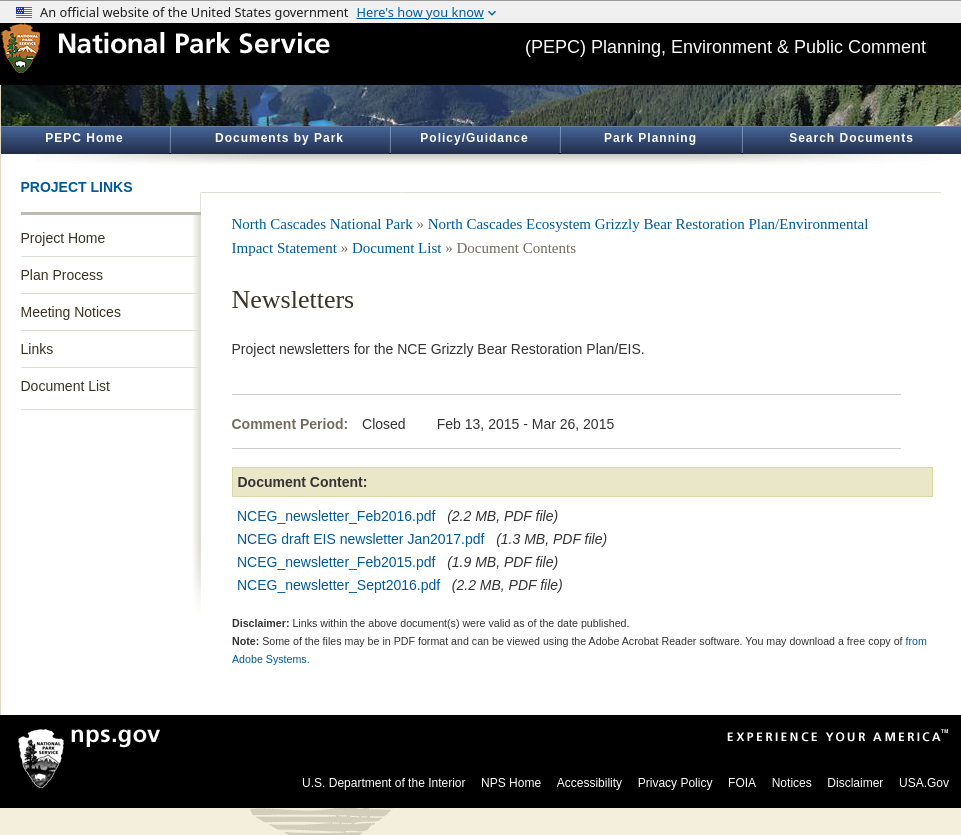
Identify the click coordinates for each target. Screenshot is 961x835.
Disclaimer (855, 783)
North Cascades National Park (322, 224)
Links (37, 349)
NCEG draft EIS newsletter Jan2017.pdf (360, 539)
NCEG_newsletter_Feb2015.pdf (336, 562)
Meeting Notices (71, 312)
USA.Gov (924, 783)
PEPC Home (84, 138)
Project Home (63, 238)
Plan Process (62, 275)
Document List (65, 386)
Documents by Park (279, 138)
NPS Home (511, 783)
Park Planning (650, 138)
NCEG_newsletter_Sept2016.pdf (338, 585)
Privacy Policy (675, 783)
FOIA (742, 783)
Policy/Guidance (474, 138)
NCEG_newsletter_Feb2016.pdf (336, 516)
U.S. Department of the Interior (383, 783)
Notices (792, 783)
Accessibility (589, 783)
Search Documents (851, 138)
